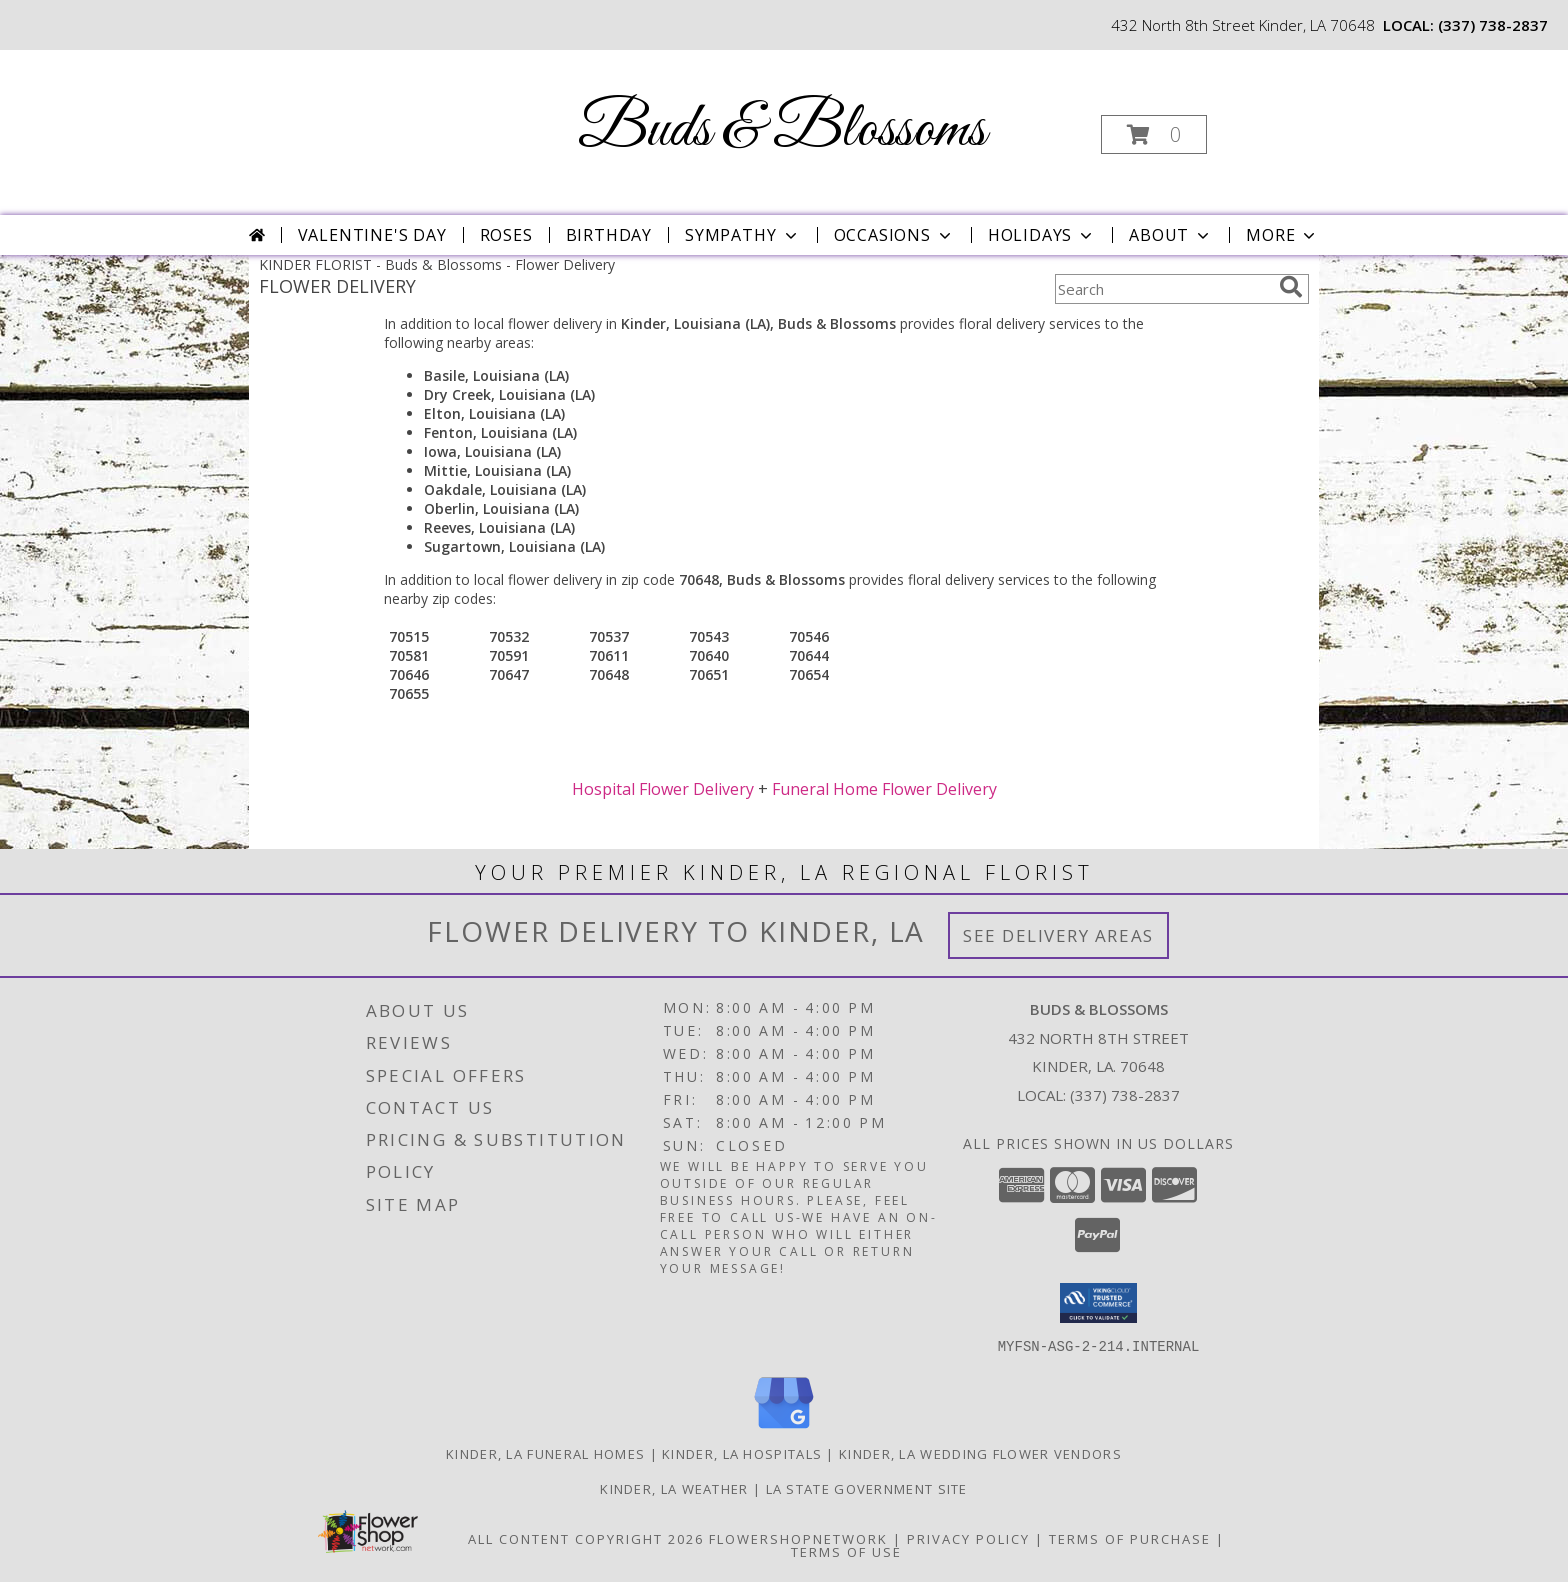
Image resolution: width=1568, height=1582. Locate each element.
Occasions (894, 235)
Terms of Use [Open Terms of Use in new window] (846, 1551)
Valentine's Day (372, 235)
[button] (1154, 134)
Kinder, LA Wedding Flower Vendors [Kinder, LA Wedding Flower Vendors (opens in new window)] (980, 1453)
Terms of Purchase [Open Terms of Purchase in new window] (1130, 1538)
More (1282, 235)
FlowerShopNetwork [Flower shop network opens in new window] (798, 1538)
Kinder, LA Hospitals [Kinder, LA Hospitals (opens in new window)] (742, 1453)
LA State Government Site (867, 1488)
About (1171, 235)
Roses (506, 235)
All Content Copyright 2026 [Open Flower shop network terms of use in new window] (586, 1538)
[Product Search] (1163, 289)
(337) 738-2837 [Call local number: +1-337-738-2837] (1493, 25)
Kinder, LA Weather (674, 1488)
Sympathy (742, 235)
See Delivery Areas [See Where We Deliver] (1058, 935)
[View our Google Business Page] (784, 1428)
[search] (1291, 287)
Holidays (1042, 235)
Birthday (609, 235)
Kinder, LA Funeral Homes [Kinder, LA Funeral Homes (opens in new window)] (545, 1453)
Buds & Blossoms (782, 130)
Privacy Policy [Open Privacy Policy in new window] (968, 1538)
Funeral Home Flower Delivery (884, 789)
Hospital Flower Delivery (663, 789)
